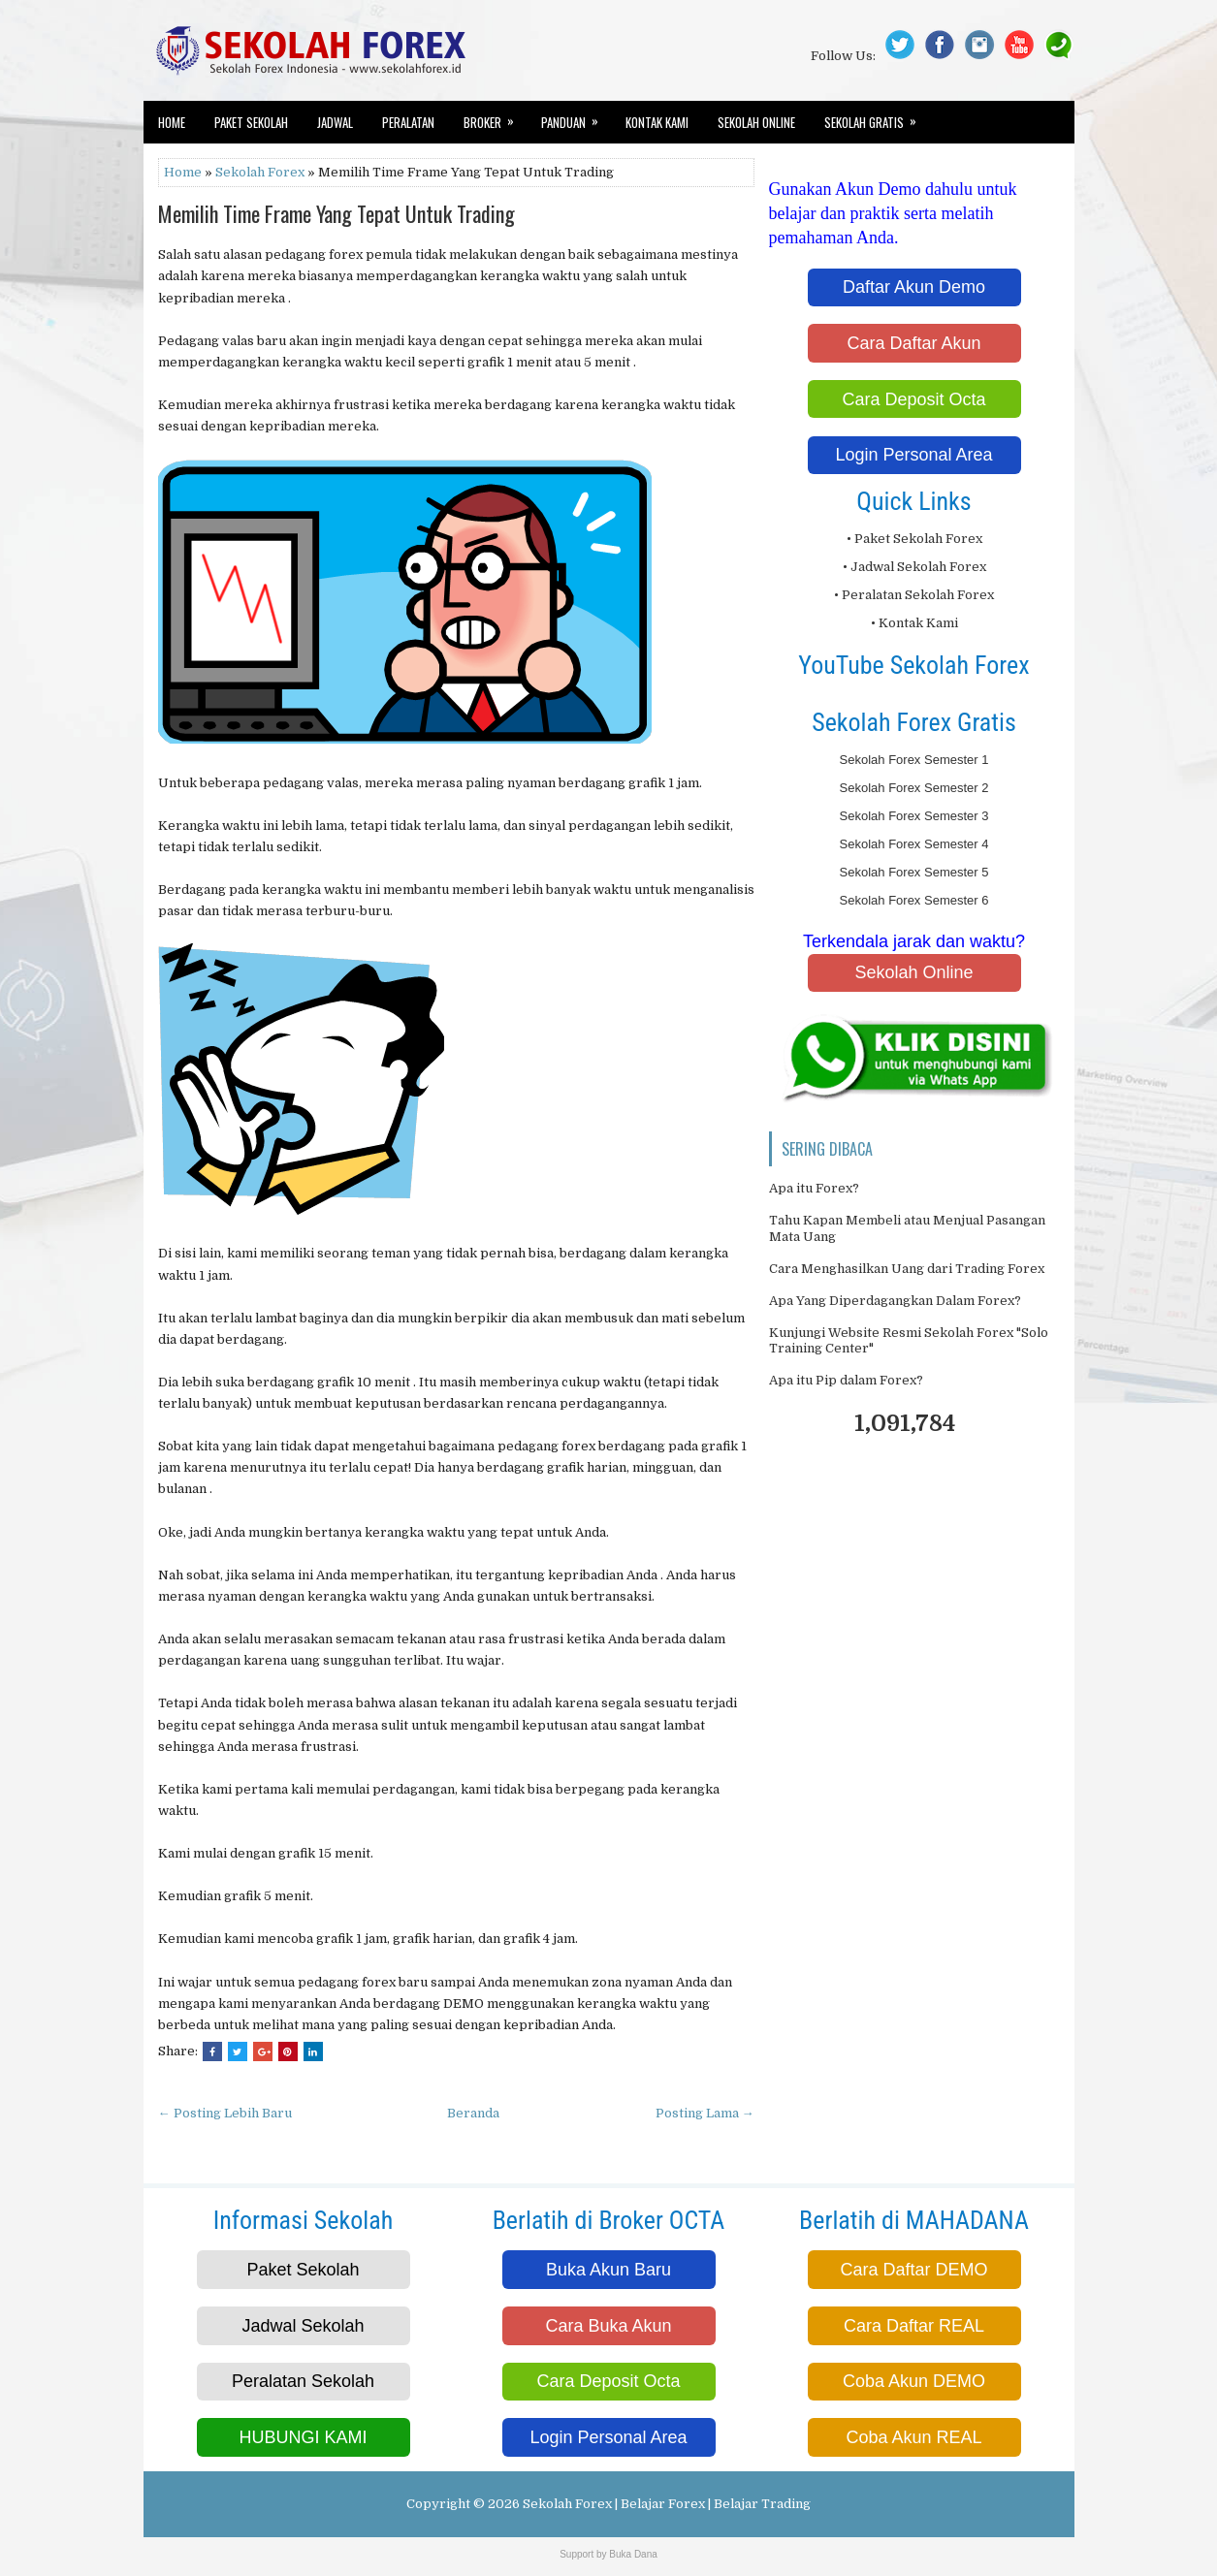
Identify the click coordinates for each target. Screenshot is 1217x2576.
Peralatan (408, 122)
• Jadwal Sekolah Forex (914, 566)
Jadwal (335, 122)
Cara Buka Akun (608, 2326)
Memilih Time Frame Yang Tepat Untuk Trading (336, 213)
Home (171, 122)
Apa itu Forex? (814, 1188)
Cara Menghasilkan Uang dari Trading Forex (906, 1268)
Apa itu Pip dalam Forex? (846, 1380)
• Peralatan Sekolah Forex (914, 595)
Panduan (576, 116)
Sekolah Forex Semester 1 (914, 759)
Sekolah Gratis (876, 116)
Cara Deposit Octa (913, 399)
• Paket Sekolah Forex (914, 538)
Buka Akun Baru (608, 2269)
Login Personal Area (913, 454)
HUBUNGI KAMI (303, 2437)
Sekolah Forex (259, 172)
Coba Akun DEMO (914, 2381)
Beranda (473, 2113)
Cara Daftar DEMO (913, 2269)
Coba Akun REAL (913, 2437)
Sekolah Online (756, 122)
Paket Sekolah (251, 122)
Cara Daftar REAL (914, 2326)
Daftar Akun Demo (914, 287)
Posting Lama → (705, 2113)
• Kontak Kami (914, 623)
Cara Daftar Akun (913, 343)
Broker (495, 116)
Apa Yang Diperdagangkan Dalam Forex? (895, 1300)
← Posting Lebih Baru (225, 2113)
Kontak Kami (657, 122)
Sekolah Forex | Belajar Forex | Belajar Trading (667, 2503)
